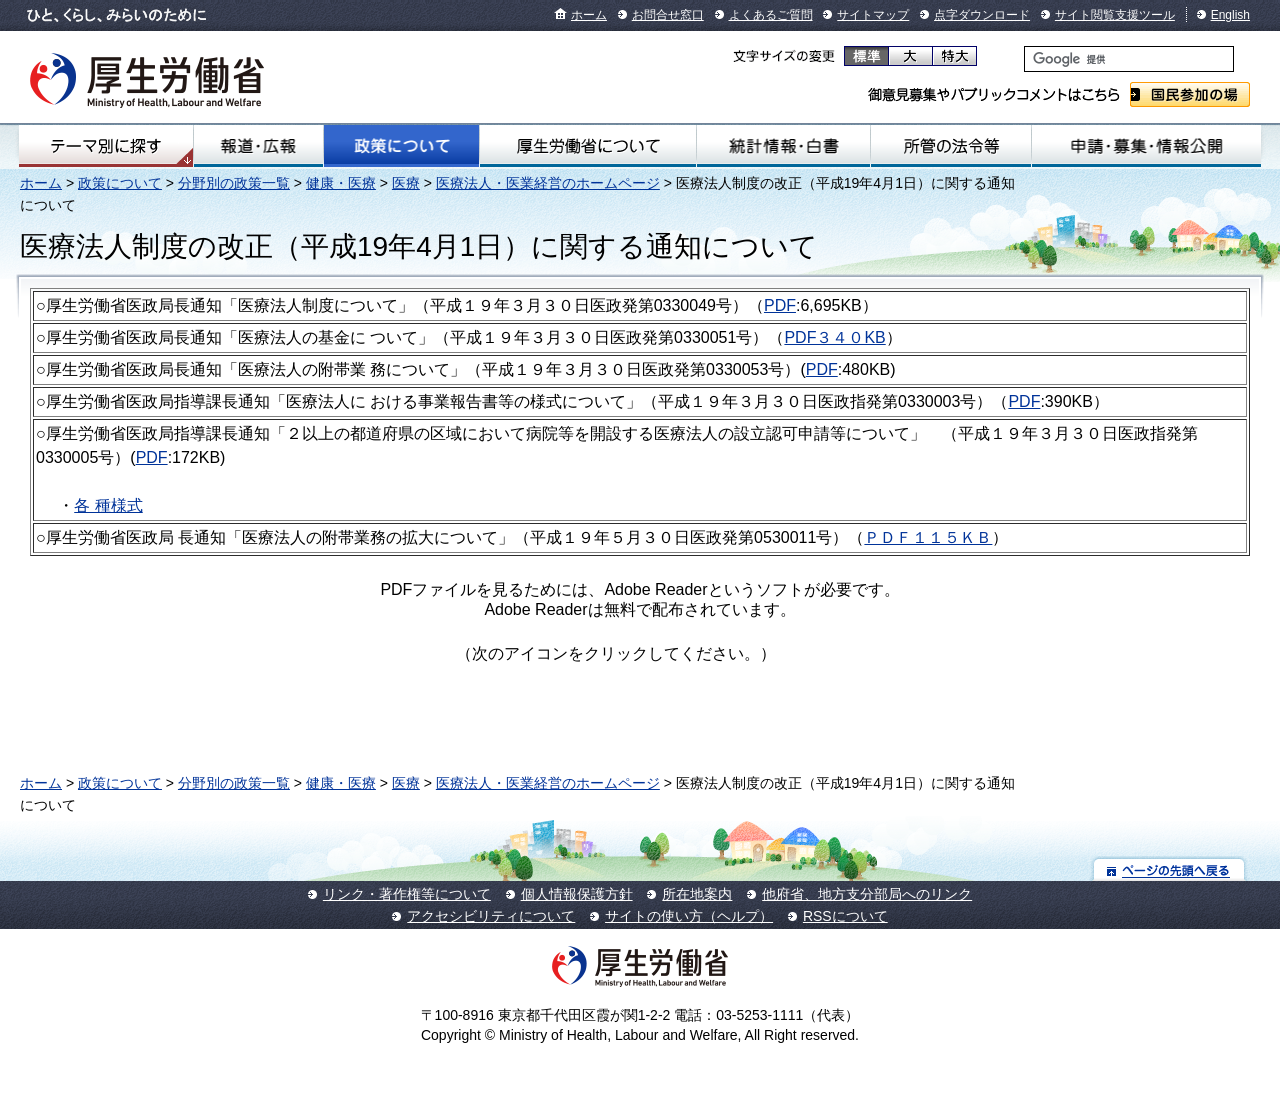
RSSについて (845, 916)
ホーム (589, 15)
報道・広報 (258, 146)
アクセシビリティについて (491, 916)
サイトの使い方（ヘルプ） (689, 916)
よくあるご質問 (771, 15)
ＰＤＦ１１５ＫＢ (928, 537)
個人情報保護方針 (577, 894)
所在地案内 (697, 894)
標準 (866, 56)
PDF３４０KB (834, 337)
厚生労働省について (588, 146)
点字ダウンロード (982, 15)
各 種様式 (108, 505)
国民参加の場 (1190, 94)
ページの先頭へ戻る (1169, 869)
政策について (401, 146)
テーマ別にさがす (106, 146)
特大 (954, 56)
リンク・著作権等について (407, 894)
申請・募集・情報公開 (1146, 146)
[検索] (1129, 59)
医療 (406, 183)
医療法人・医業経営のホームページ (548, 183)
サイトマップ (873, 15)
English (1230, 15)
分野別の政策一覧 (234, 183)
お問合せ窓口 (668, 15)
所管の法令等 (951, 146)
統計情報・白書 (783, 146)
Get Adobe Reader (840, 660)
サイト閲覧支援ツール (1115, 15)
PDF (780, 305)
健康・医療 (341, 183)
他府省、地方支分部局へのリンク (867, 894)
